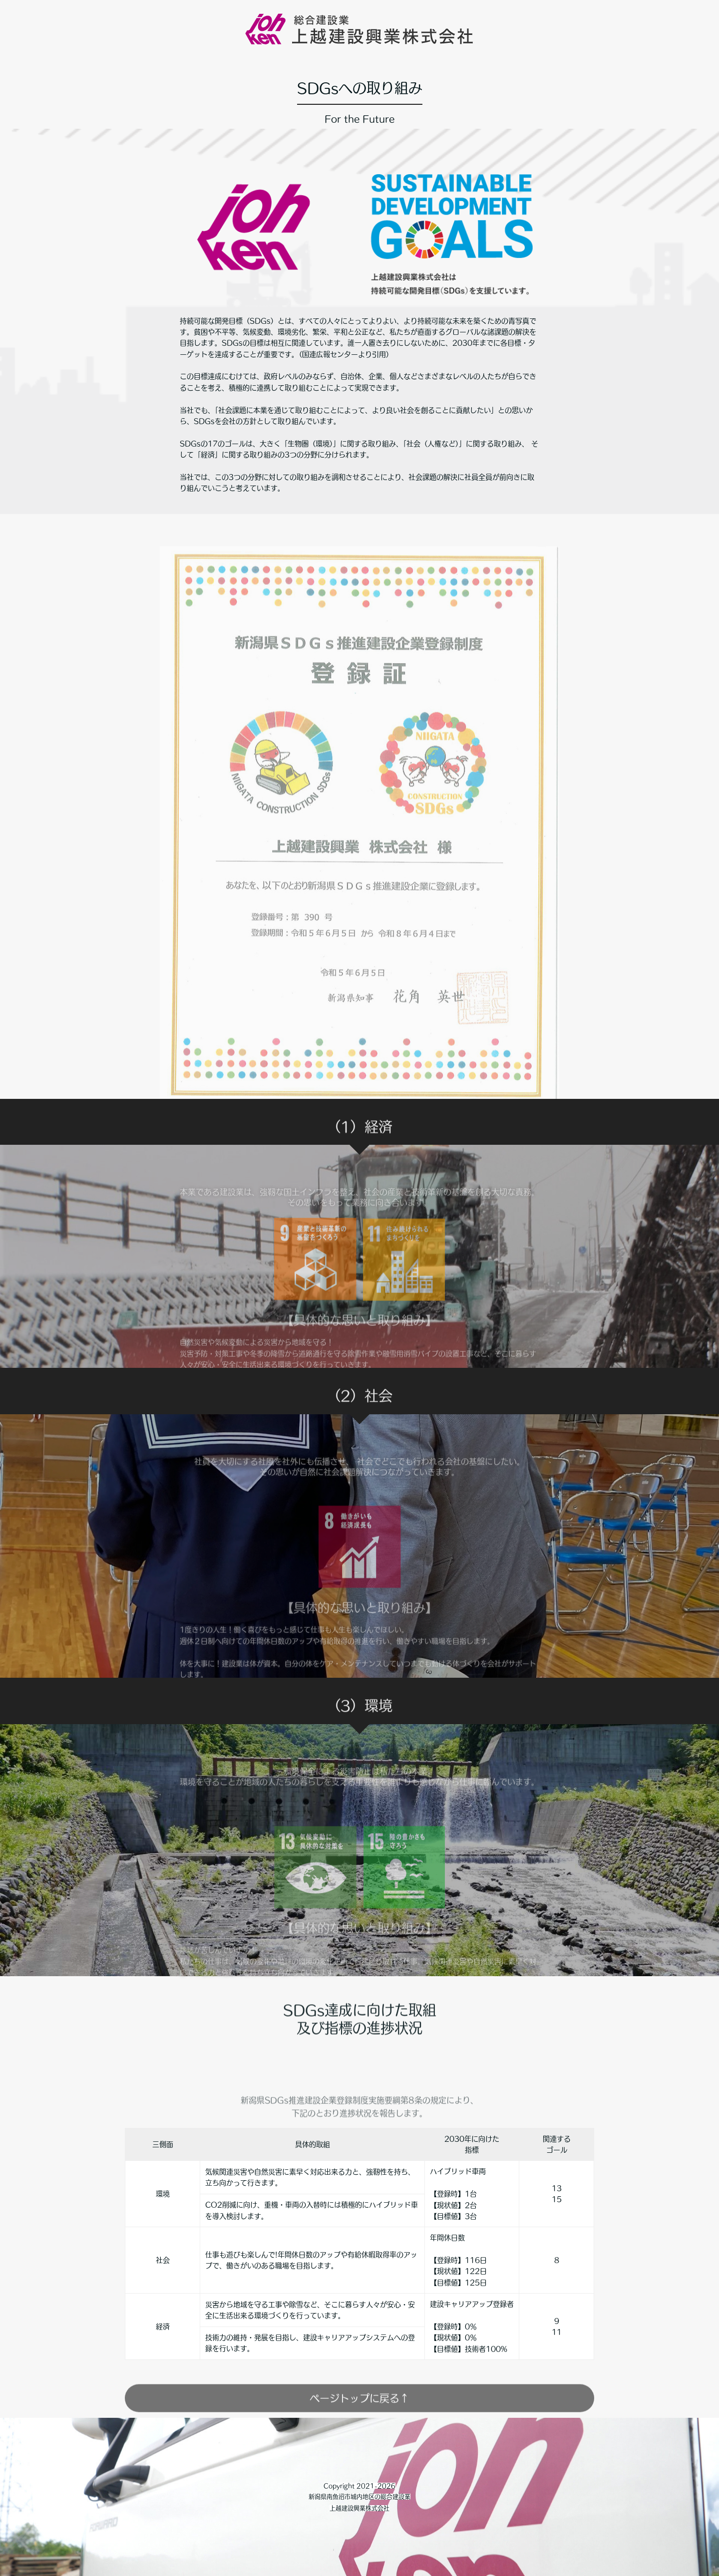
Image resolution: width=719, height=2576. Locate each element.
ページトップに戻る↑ (359, 2416)
